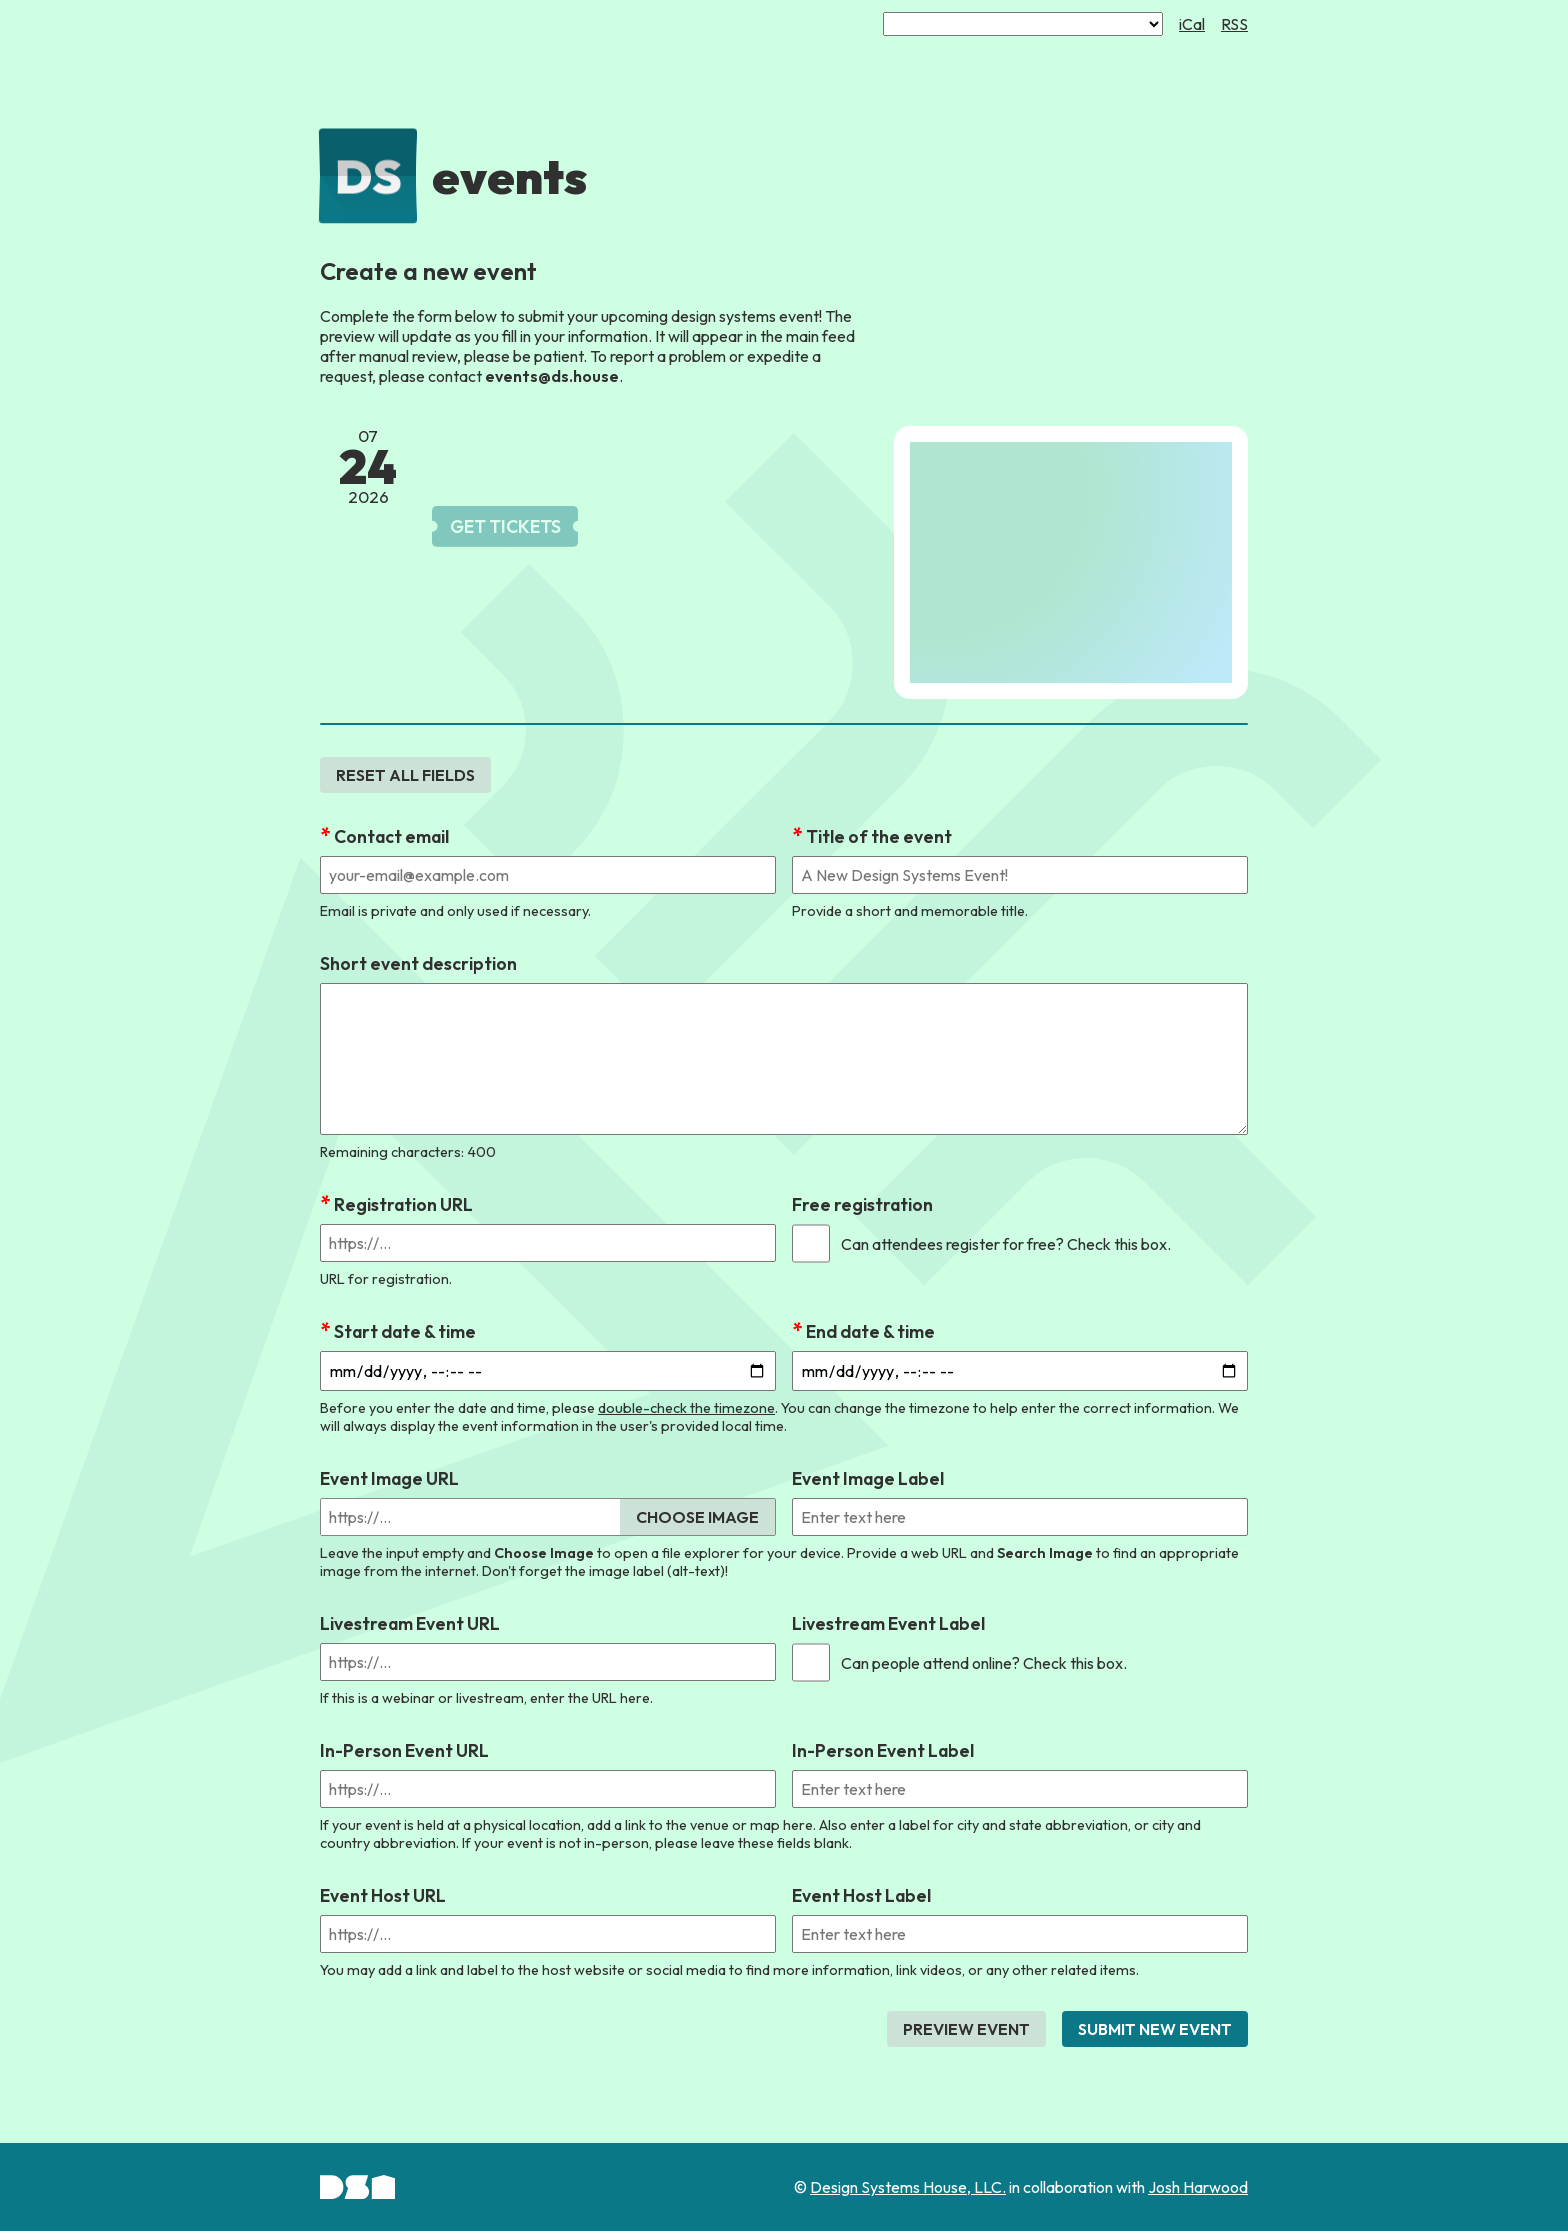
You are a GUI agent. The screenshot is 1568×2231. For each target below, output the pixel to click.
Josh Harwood (1198, 2187)
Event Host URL (383, 1895)
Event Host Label (861, 1895)
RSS (1234, 24)
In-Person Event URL (404, 1750)
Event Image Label (868, 1478)
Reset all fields (405, 775)
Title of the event (879, 836)
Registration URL (403, 1204)
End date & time (870, 1331)
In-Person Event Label (883, 1750)
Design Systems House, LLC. (908, 2187)
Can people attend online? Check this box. (984, 1663)
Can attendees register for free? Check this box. (1006, 1244)
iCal (1192, 24)
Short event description (418, 963)
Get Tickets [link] (505, 526)
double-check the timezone (686, 1408)
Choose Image (697, 1517)
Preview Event (966, 2029)
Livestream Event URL (410, 1623)
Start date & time (405, 1331)
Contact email (391, 836)
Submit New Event (1155, 2029)
